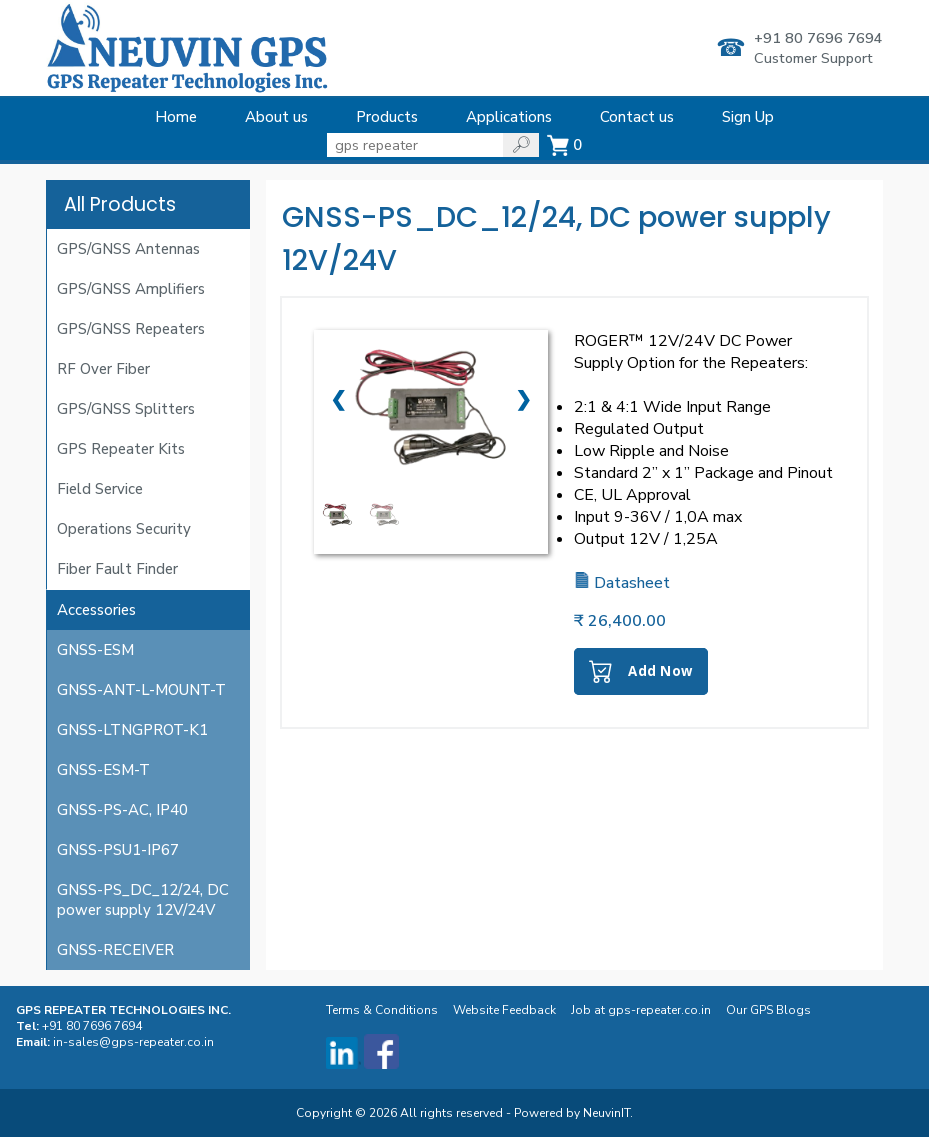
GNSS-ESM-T (103, 770)
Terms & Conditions (383, 1010)
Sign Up (748, 117)
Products (387, 117)
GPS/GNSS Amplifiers (131, 289)
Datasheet (622, 583)
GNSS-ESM (95, 650)
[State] (415, 145)
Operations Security (124, 529)
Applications (509, 117)
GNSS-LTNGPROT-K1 (132, 730)
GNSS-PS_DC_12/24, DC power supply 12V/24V (143, 900)
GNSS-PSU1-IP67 (118, 850)
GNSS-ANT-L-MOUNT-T (141, 690)
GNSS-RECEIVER (115, 950)
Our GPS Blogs (770, 1010)
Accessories (96, 610)
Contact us (637, 117)
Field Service (100, 489)
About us (276, 117)
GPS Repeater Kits (121, 449)
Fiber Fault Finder (117, 569)
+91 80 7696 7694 (818, 38)
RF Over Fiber (103, 369)
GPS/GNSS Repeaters (131, 329)
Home (176, 117)
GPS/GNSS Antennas (128, 249)
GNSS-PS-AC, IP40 (122, 810)
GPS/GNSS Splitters (126, 409)
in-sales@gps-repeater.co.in (133, 1042)
